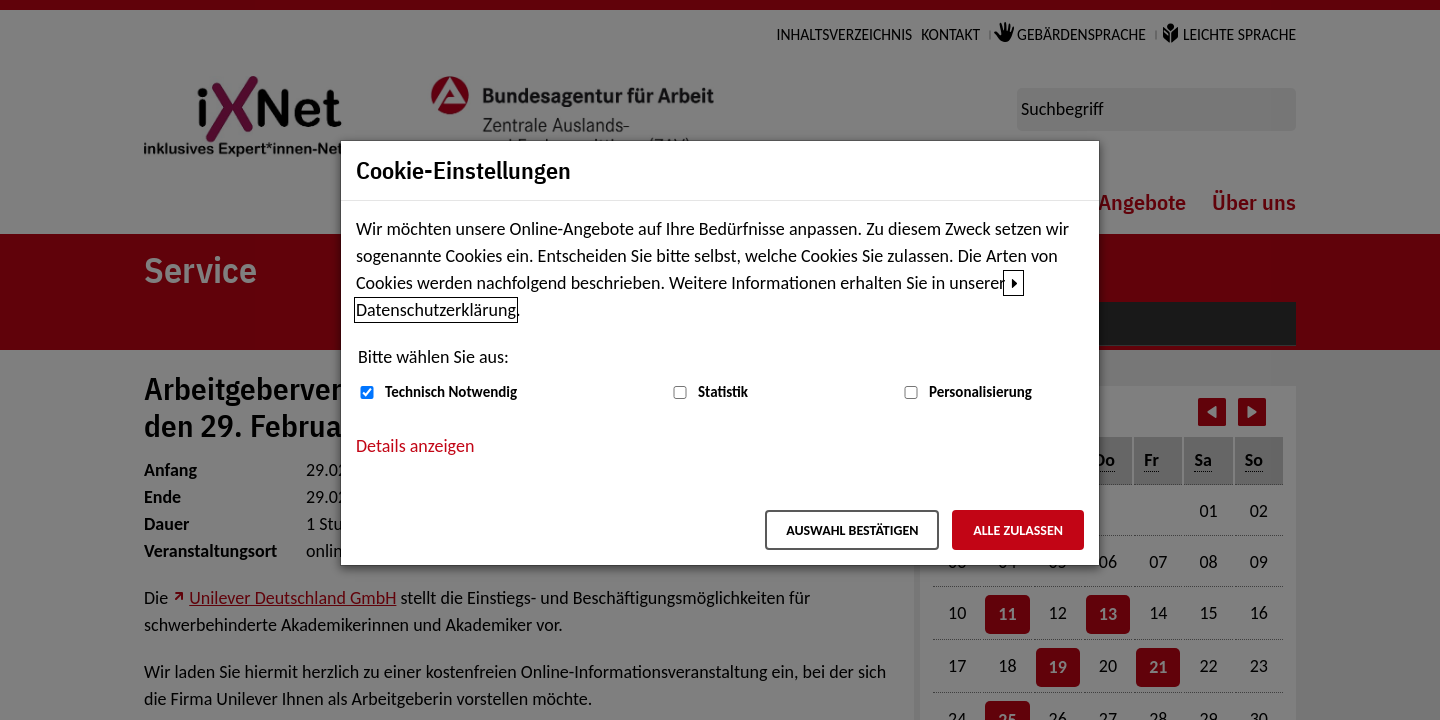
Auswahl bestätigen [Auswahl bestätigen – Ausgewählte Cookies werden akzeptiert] (852, 530)
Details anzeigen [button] (415, 446)
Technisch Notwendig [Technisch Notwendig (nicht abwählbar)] (451, 392)
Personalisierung (980, 392)
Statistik (723, 392)
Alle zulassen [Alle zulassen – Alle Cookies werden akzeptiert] (1018, 530)
